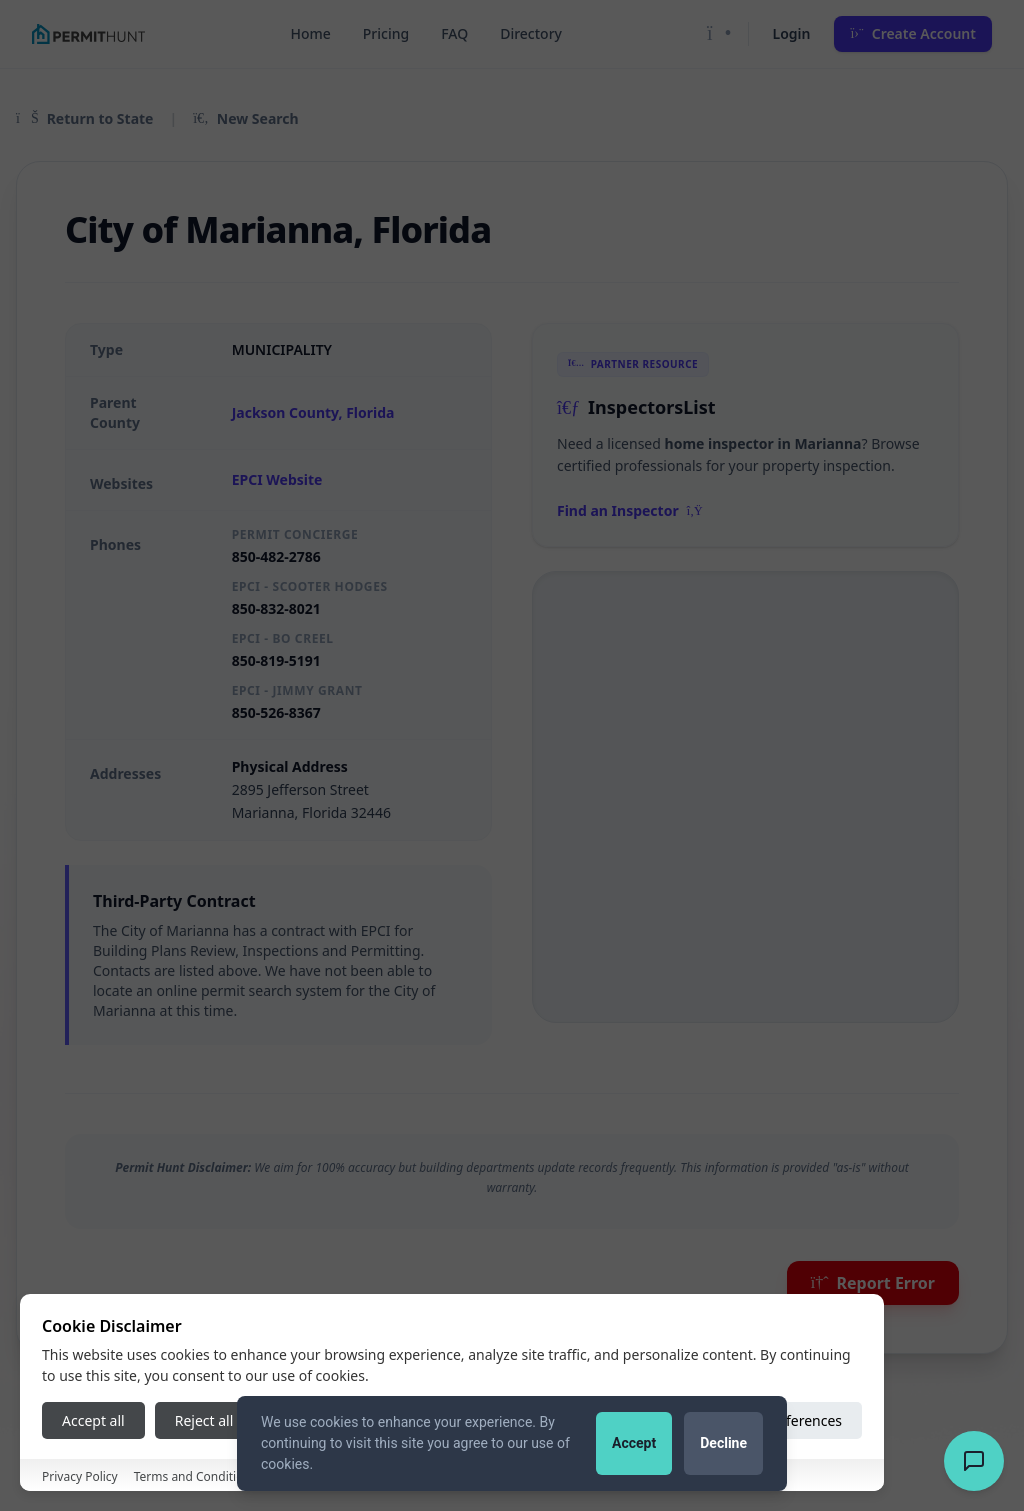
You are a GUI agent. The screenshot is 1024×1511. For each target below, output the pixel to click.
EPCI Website (277, 479)
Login (792, 33)
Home (310, 33)
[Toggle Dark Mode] (719, 34)
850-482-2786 (276, 556)
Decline (723, 1443)
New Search (245, 118)
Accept (634, 1443)
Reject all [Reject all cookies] (204, 1420)
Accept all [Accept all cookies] (93, 1420)
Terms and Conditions (195, 1476)
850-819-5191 (276, 660)
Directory (531, 33)
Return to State (84, 118)
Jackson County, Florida (313, 412)
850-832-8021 (276, 608)
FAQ (454, 33)
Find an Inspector (630, 510)
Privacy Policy (80, 1476)
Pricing (386, 33)
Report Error (873, 1283)
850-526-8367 (276, 712)
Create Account (913, 33)
